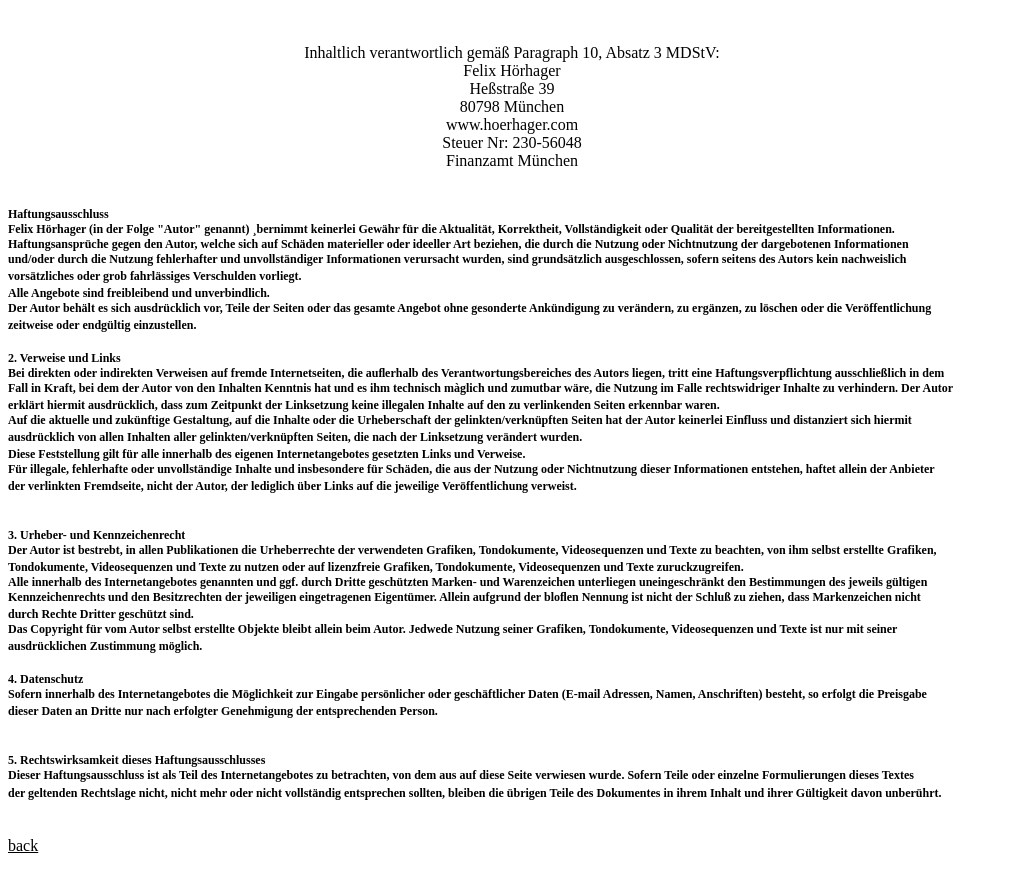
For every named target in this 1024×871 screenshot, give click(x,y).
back (23, 845)
